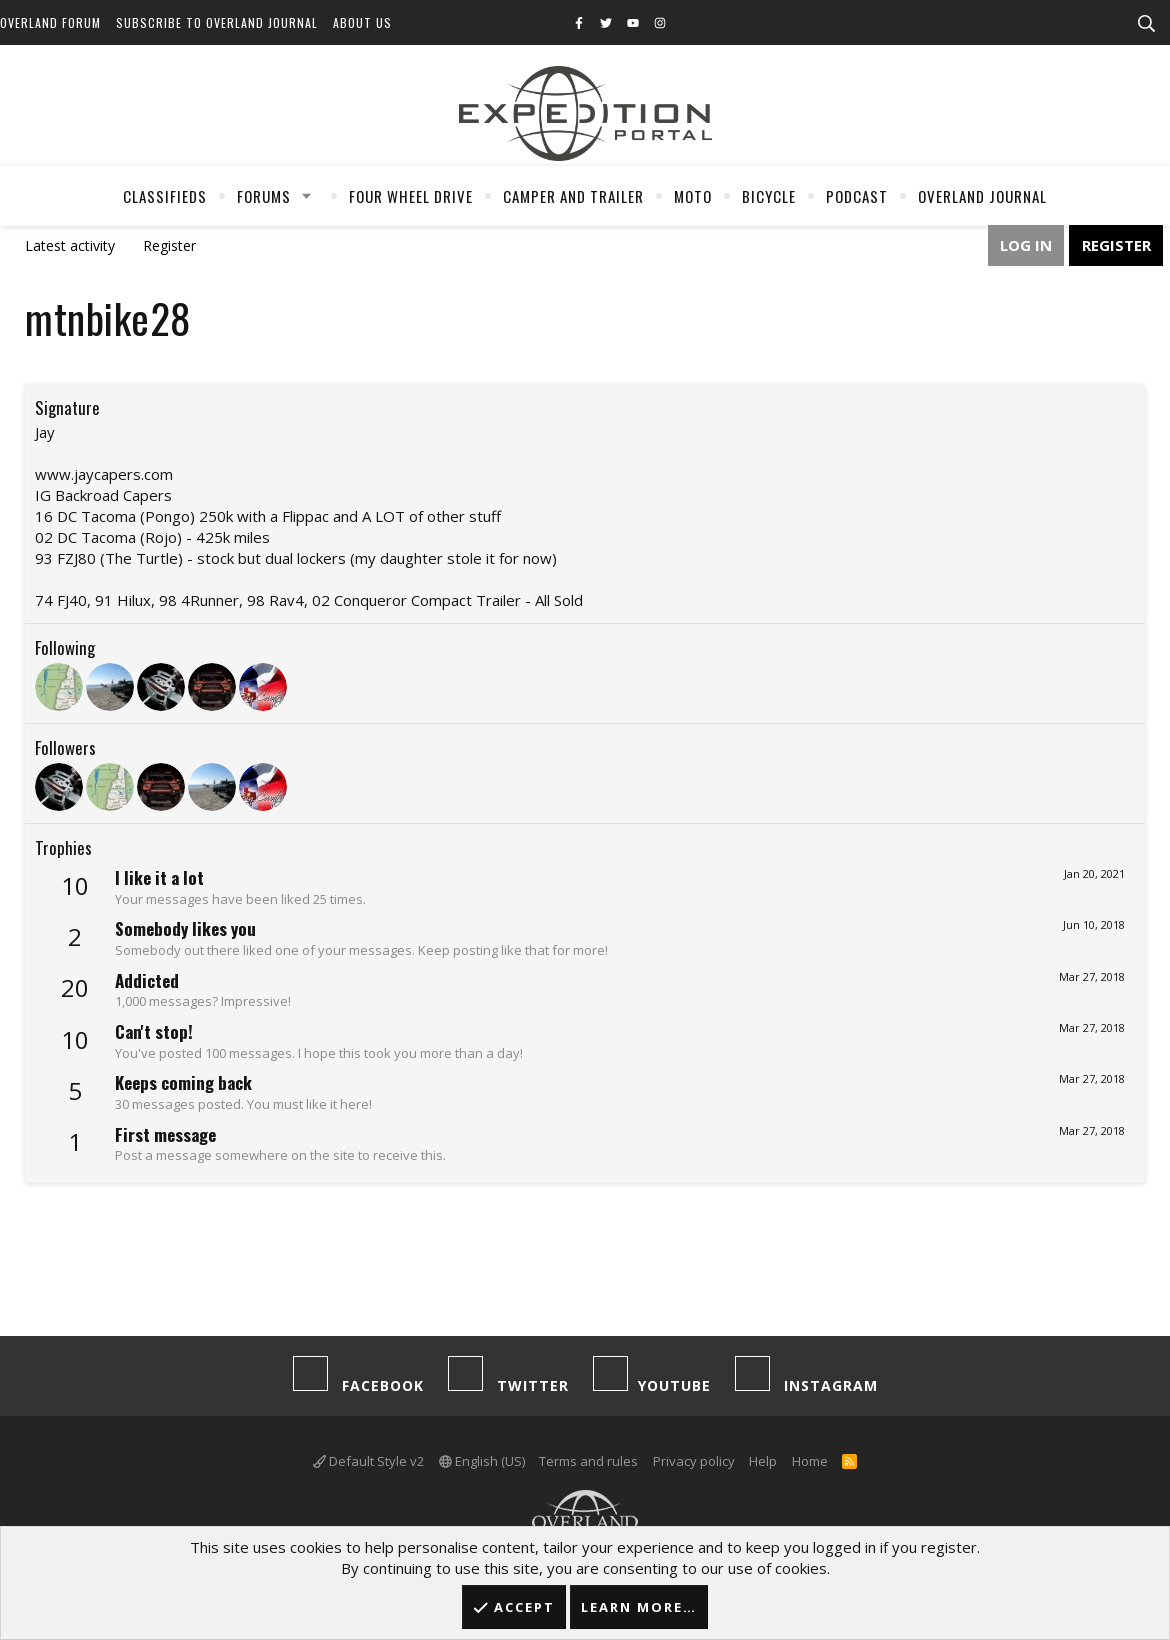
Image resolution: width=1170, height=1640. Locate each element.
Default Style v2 (368, 1461)
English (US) (482, 1461)
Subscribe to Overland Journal (217, 22)
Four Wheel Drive (411, 196)
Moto (693, 196)
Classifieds (165, 196)
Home (810, 1461)
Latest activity (70, 245)
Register (169, 245)
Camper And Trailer (573, 196)
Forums (264, 196)
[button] (307, 196)
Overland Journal (982, 196)
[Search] (1146, 24)
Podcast (857, 196)
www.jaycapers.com (104, 474)
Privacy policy (694, 1461)
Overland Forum (50, 22)
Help (763, 1461)
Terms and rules (588, 1461)
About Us (362, 22)
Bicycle (769, 196)
